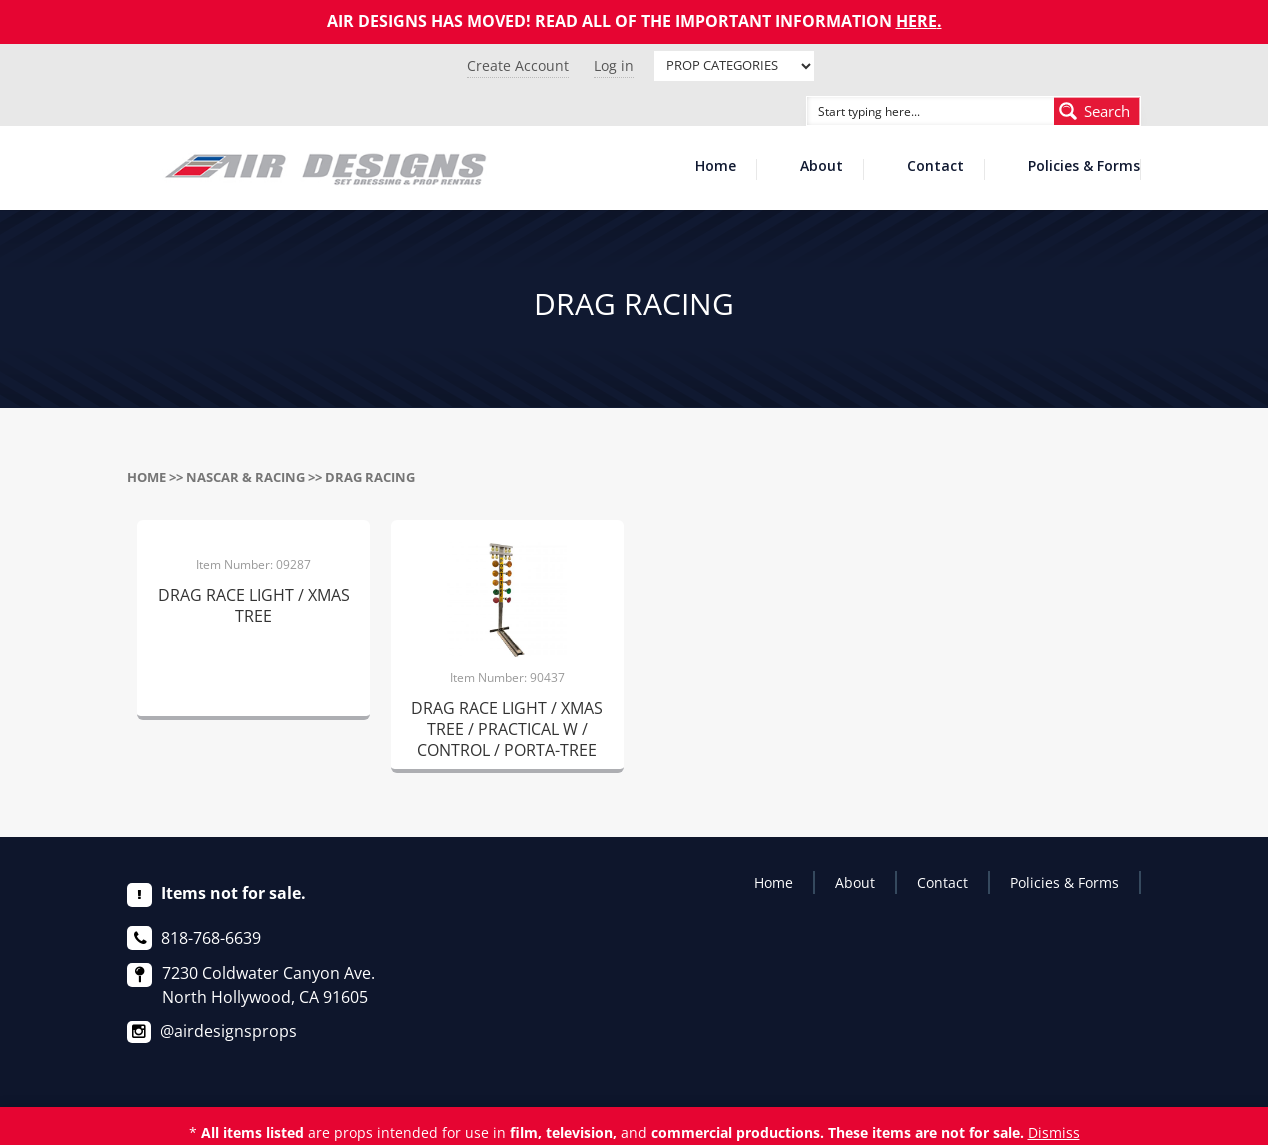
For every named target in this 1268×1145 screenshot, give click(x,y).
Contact (935, 167)
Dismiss (1054, 1132)
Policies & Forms (1084, 167)
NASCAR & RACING (245, 477)
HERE (916, 21)
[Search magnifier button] (1097, 111)
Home (715, 167)
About (821, 167)
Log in (614, 65)
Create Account (518, 65)
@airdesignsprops (228, 1031)
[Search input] (908, 111)
